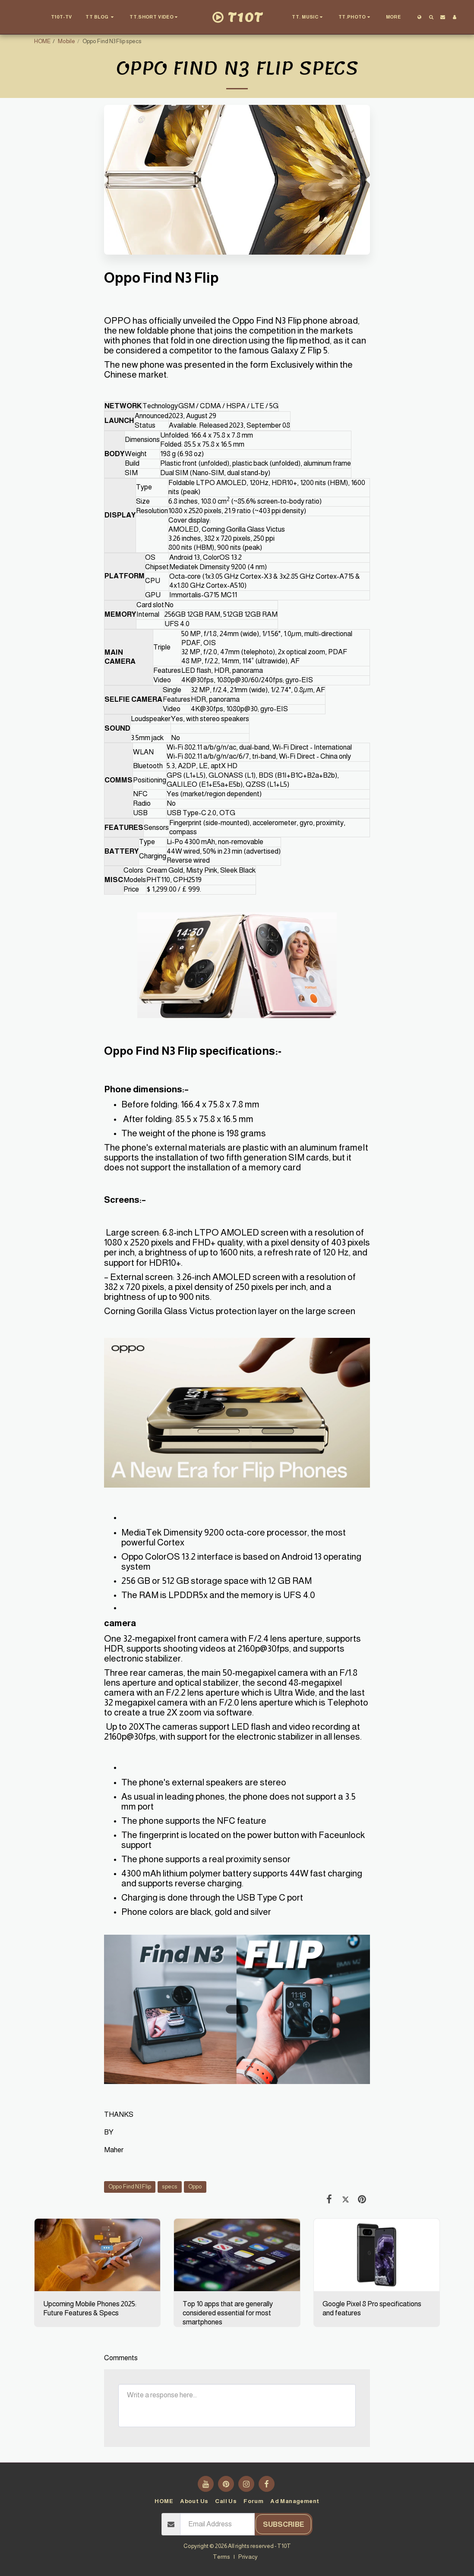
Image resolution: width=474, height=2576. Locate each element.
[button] (100, 17)
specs (169, 2186)
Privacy (248, 2557)
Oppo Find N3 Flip (129, 2186)
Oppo (195, 2186)
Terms (221, 2557)
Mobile (66, 41)
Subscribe (283, 2524)
